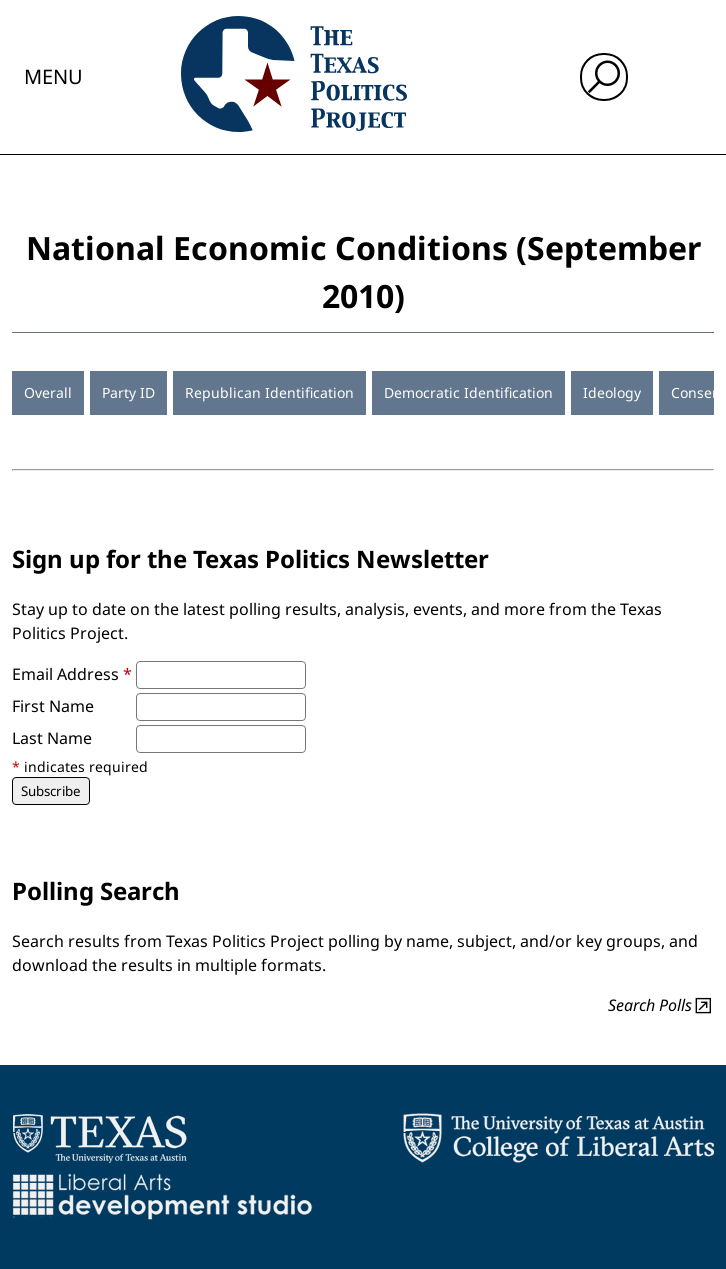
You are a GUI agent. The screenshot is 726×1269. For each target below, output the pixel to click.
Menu (53, 76)
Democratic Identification (468, 392)
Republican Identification (269, 392)
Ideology (612, 392)
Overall (48, 392)
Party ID (128, 392)
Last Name (52, 738)
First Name (53, 706)
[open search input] (604, 77)
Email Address (72, 674)
